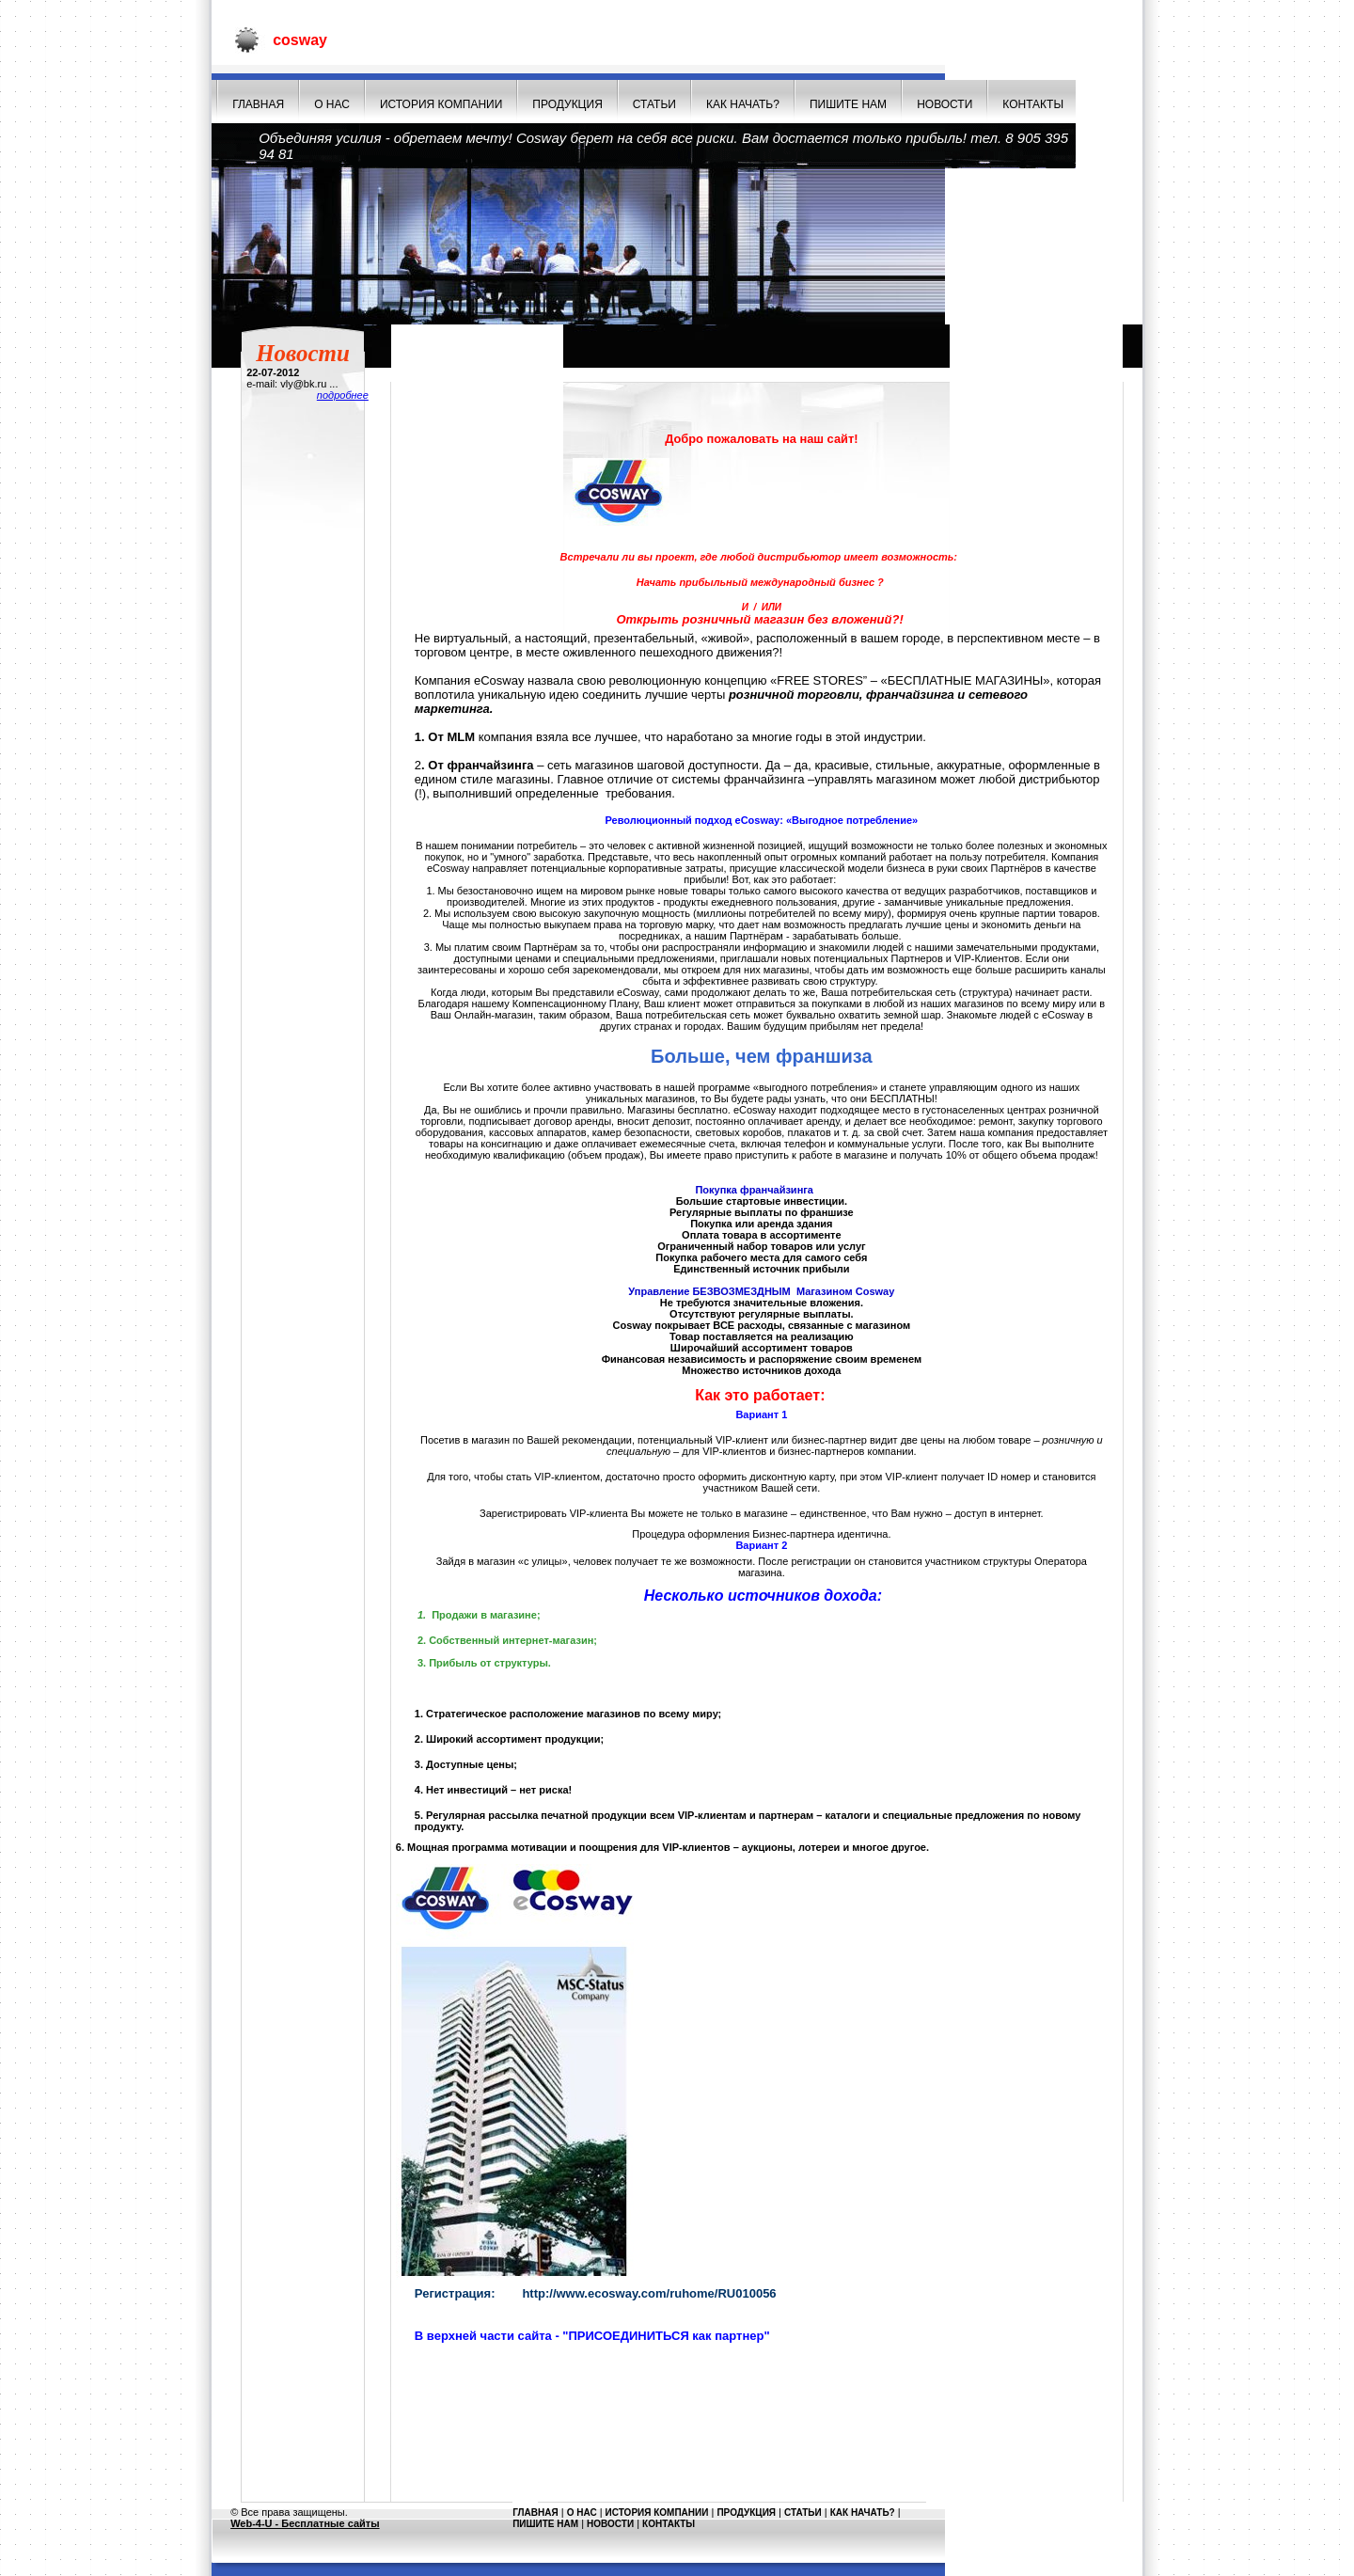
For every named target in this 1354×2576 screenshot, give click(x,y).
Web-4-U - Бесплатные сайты (304, 2523)
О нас (332, 104)
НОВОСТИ (944, 104)
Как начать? (742, 104)
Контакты (1032, 104)
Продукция (567, 104)
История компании (441, 104)
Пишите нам (848, 104)
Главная (258, 104)
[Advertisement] (761, 2450)
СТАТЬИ (654, 104)
